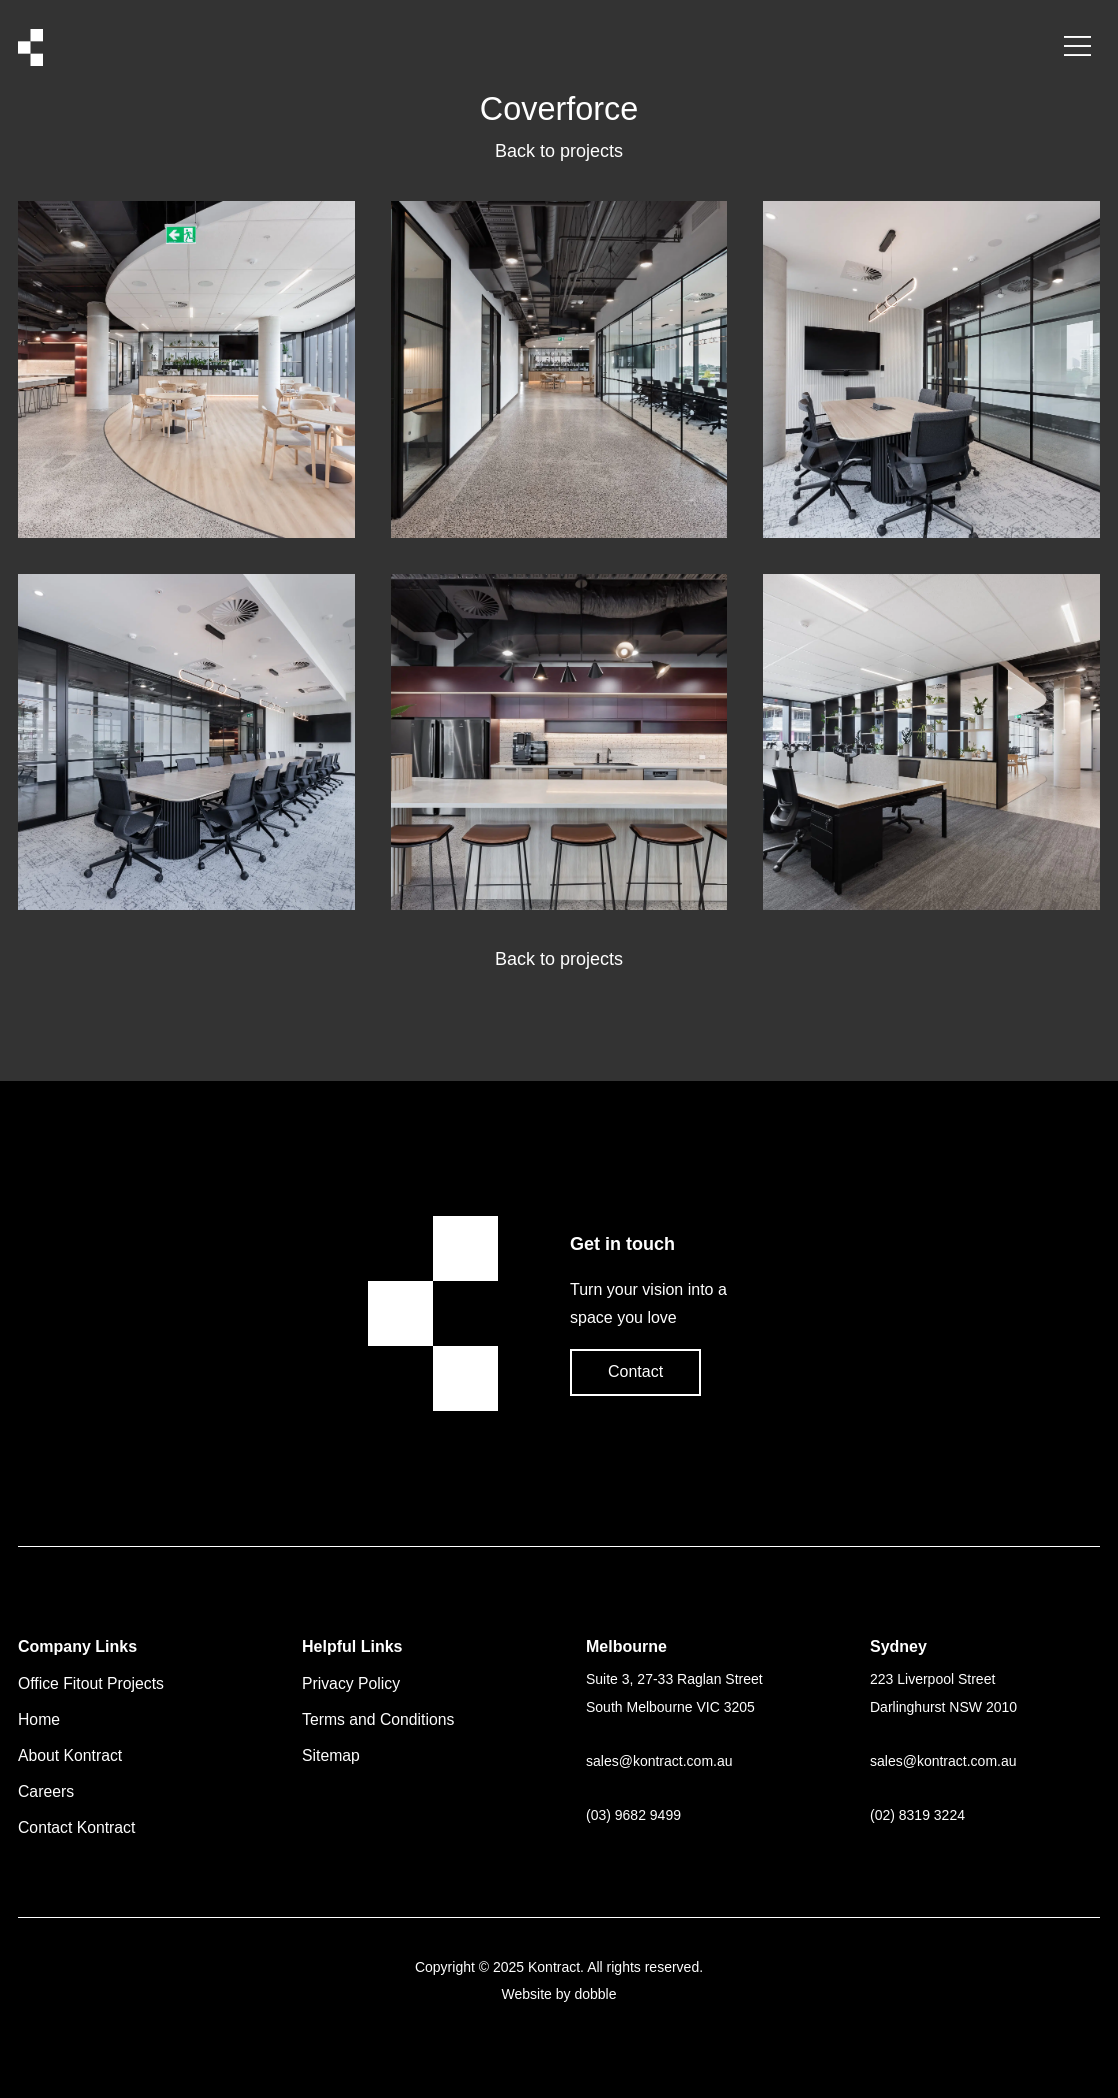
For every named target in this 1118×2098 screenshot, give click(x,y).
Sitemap (331, 1755)
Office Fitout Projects (91, 1683)
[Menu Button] (1077, 47)
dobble (595, 1994)
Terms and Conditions (378, 1719)
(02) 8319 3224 (917, 1815)
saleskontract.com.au (659, 1761)
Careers (46, 1791)
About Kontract (70, 1755)
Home (39, 1719)
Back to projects (559, 151)
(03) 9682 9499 (633, 1815)
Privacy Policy (351, 1683)
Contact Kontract (76, 1827)
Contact (635, 1371)
